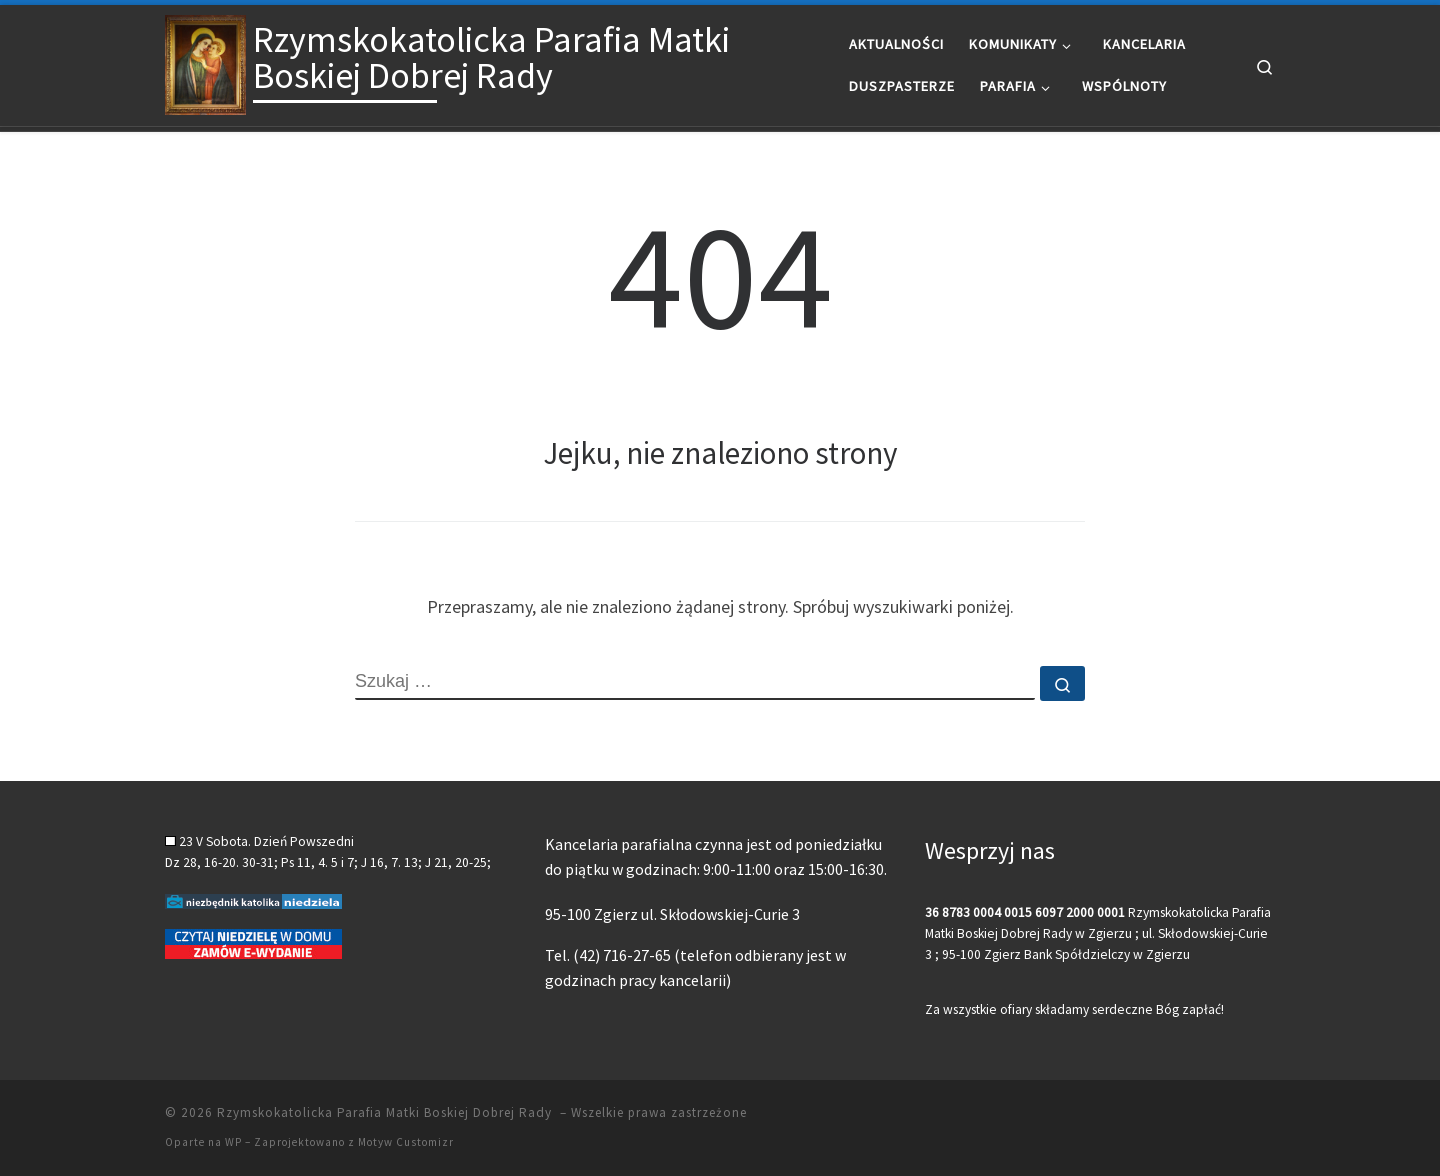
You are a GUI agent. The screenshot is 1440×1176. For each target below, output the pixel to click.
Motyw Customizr (406, 1142)
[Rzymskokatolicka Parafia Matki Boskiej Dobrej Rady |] (205, 61)
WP (233, 1142)
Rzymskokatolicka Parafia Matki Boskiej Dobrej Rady (386, 1112)
